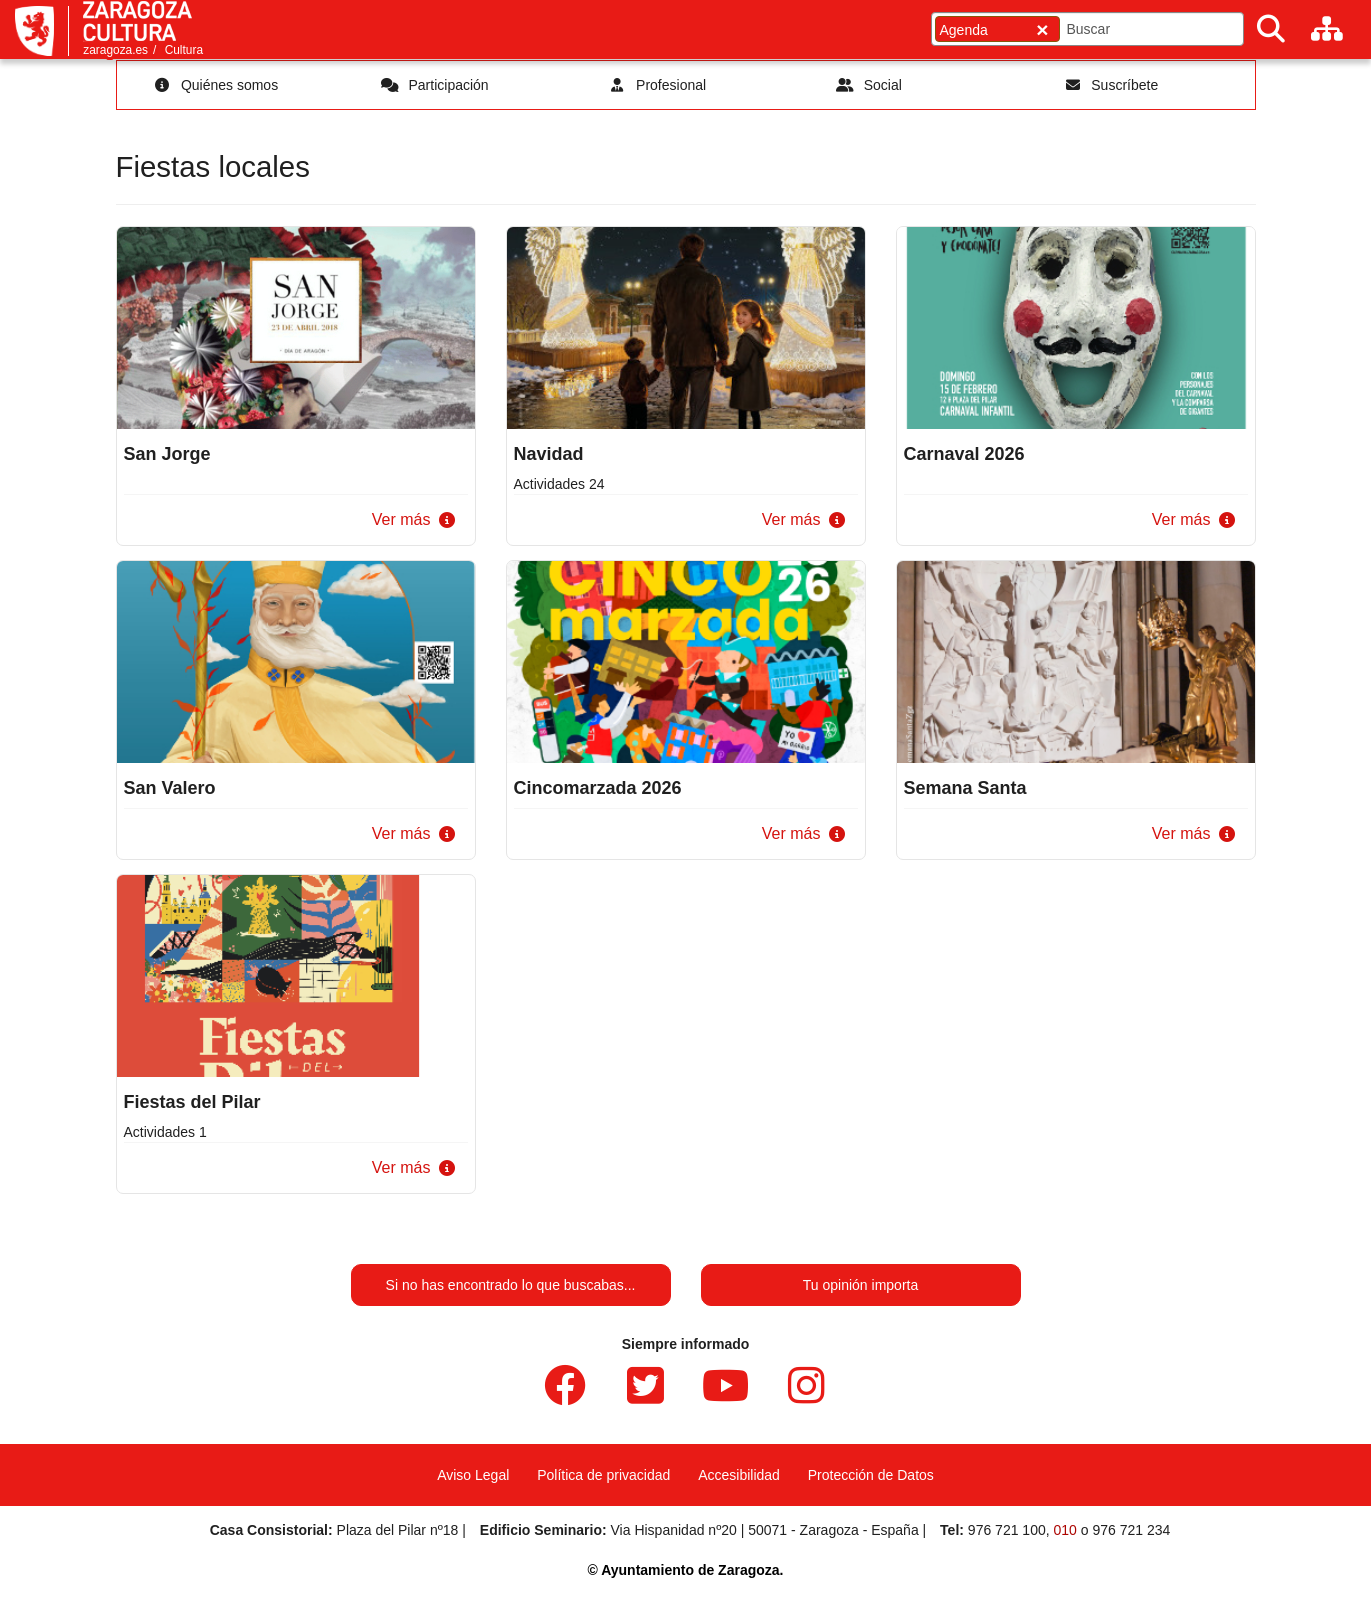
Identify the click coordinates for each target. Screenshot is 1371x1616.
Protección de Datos (871, 1475)
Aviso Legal (473, 1475)
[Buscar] (1271, 29)
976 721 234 (1131, 1530)
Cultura (184, 50)
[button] (409, 520)
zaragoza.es (115, 50)
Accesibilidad (739, 1475)
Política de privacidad (603, 1475)
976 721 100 (1007, 1530)
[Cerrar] (1042, 29)
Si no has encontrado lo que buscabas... (511, 1285)
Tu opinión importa (860, 1285)
